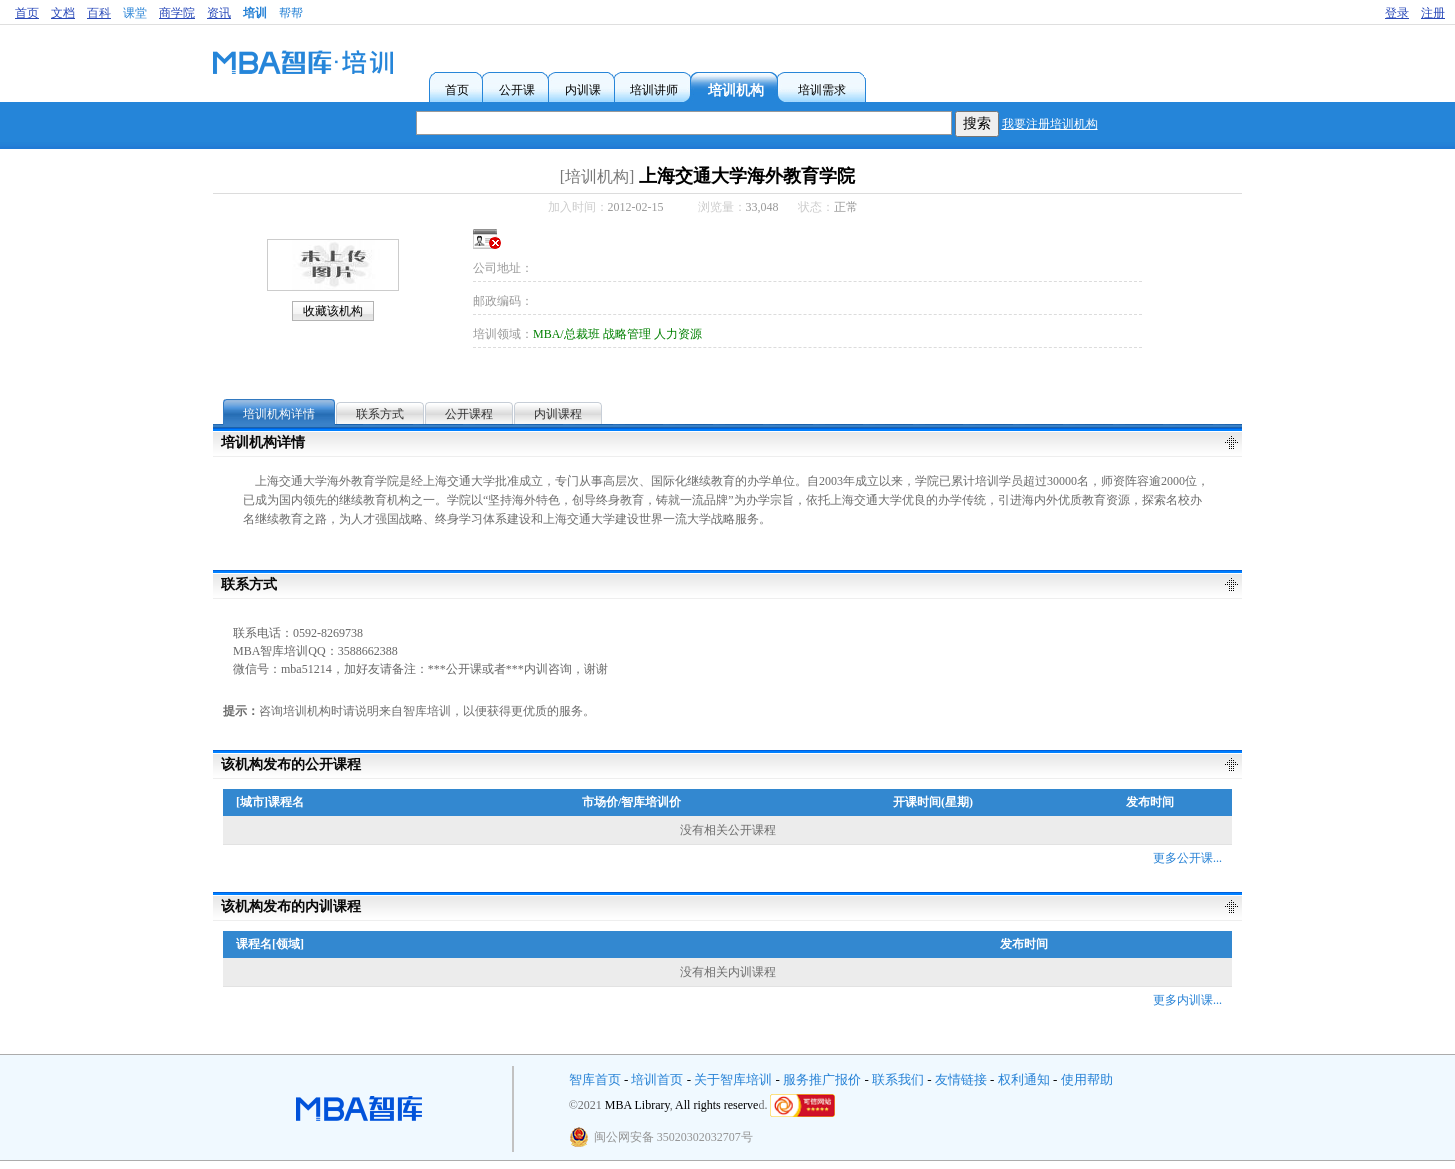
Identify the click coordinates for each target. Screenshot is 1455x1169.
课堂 (135, 13)
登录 (1397, 13)
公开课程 (469, 414)
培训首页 (657, 1079)
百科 (99, 13)
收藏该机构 (333, 311)
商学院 (177, 13)
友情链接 (961, 1079)
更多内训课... (1187, 1000)
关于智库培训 (733, 1079)
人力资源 (678, 334)
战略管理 (627, 334)
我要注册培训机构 (1050, 124)
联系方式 (380, 414)
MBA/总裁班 (566, 334)
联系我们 (898, 1079)
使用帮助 (1087, 1079)
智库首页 (595, 1079)
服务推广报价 (822, 1079)
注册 (1433, 13)
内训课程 (558, 414)
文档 (63, 13)
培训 (255, 13)
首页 (27, 13)
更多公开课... (1187, 858)
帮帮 (291, 13)
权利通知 (1024, 1079)
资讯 (219, 13)
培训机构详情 (279, 414)
